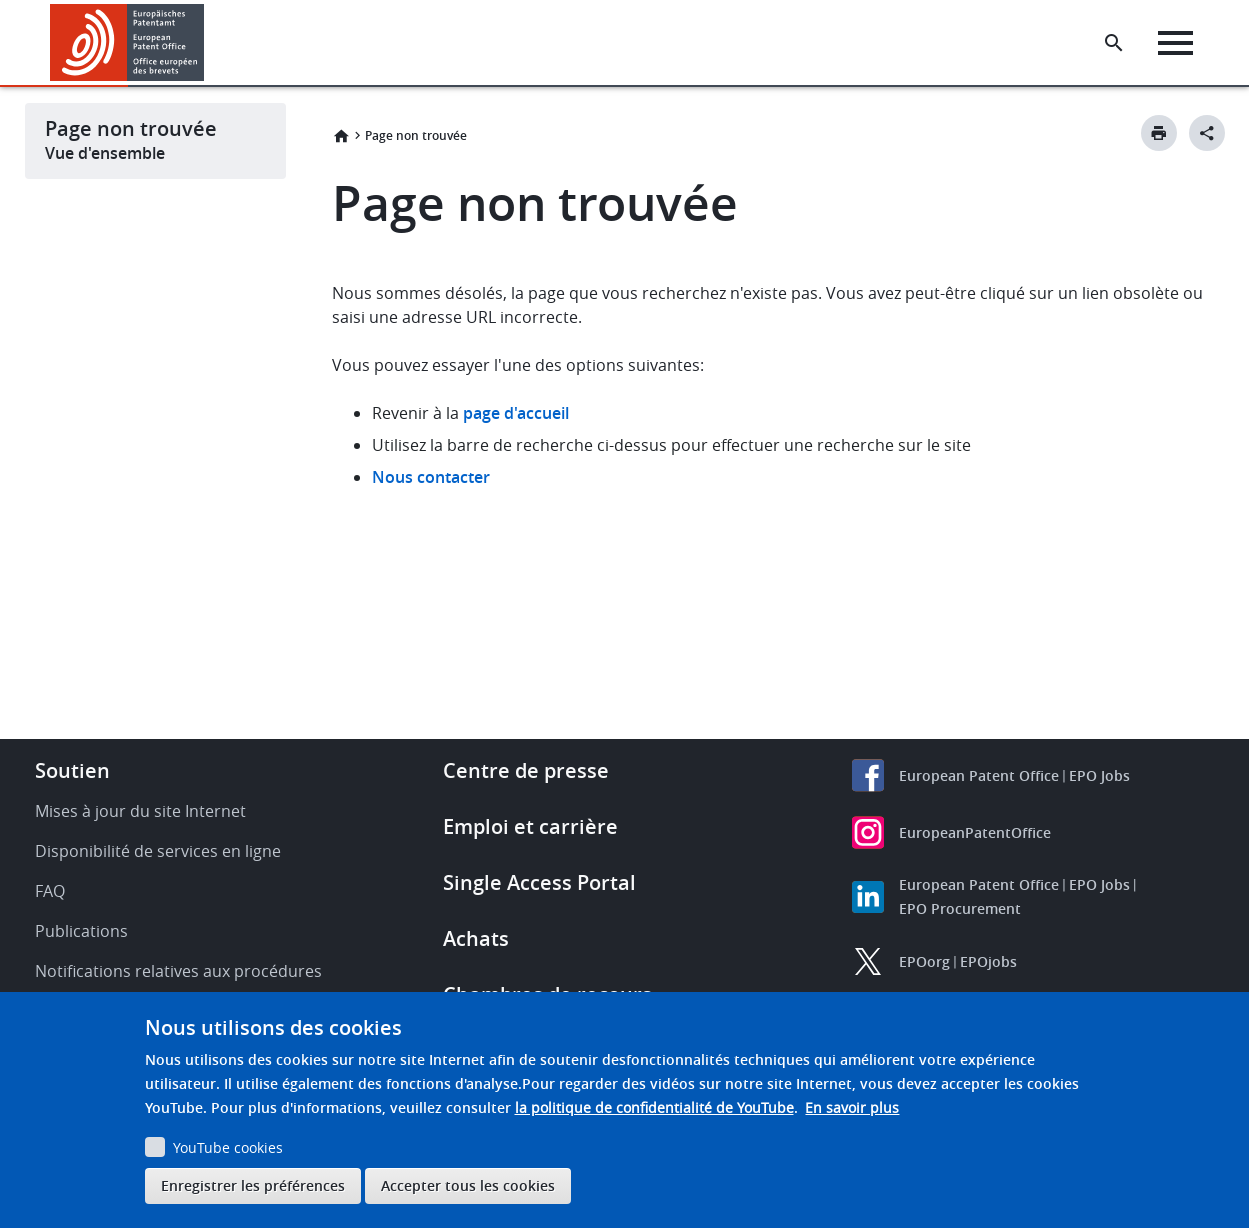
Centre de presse (526, 770)
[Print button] (1159, 133)
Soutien (72, 770)
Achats (476, 938)
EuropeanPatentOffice (975, 832)
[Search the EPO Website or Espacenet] (1114, 43)
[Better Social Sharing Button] (1207, 133)
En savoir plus (852, 1107)
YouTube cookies (228, 1147)
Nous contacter (431, 477)
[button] (207, 43)
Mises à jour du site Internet (140, 811)
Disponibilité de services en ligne (158, 851)
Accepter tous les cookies (468, 1185)
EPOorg (924, 961)
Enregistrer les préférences (253, 1185)
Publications (81, 931)
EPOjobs (988, 961)
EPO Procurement (960, 908)
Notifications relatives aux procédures (178, 971)
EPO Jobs (1099, 775)
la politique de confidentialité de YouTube (654, 1107)
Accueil (341, 136)
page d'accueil (516, 413)
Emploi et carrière (530, 826)
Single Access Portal (539, 882)
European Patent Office (979, 775)
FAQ (50, 891)
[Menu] (1175, 43)
